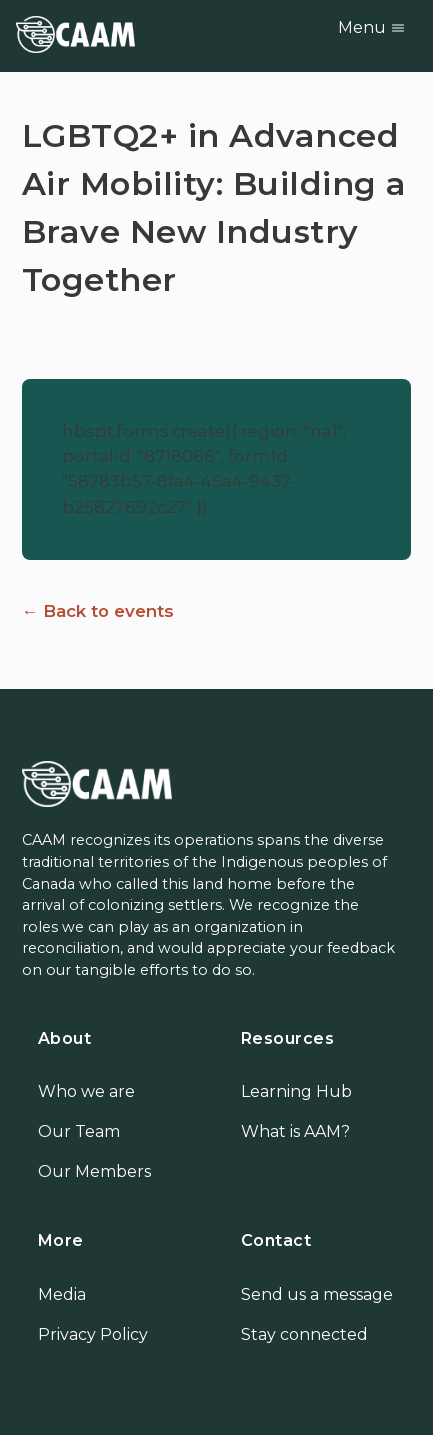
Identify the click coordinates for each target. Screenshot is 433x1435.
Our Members (94, 1171)
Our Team (79, 1131)
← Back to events (98, 611)
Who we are (86, 1091)
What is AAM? (295, 1131)
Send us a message (317, 1294)
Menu (372, 27)
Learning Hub (296, 1091)
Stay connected (304, 1334)
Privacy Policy (93, 1334)
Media (62, 1294)
